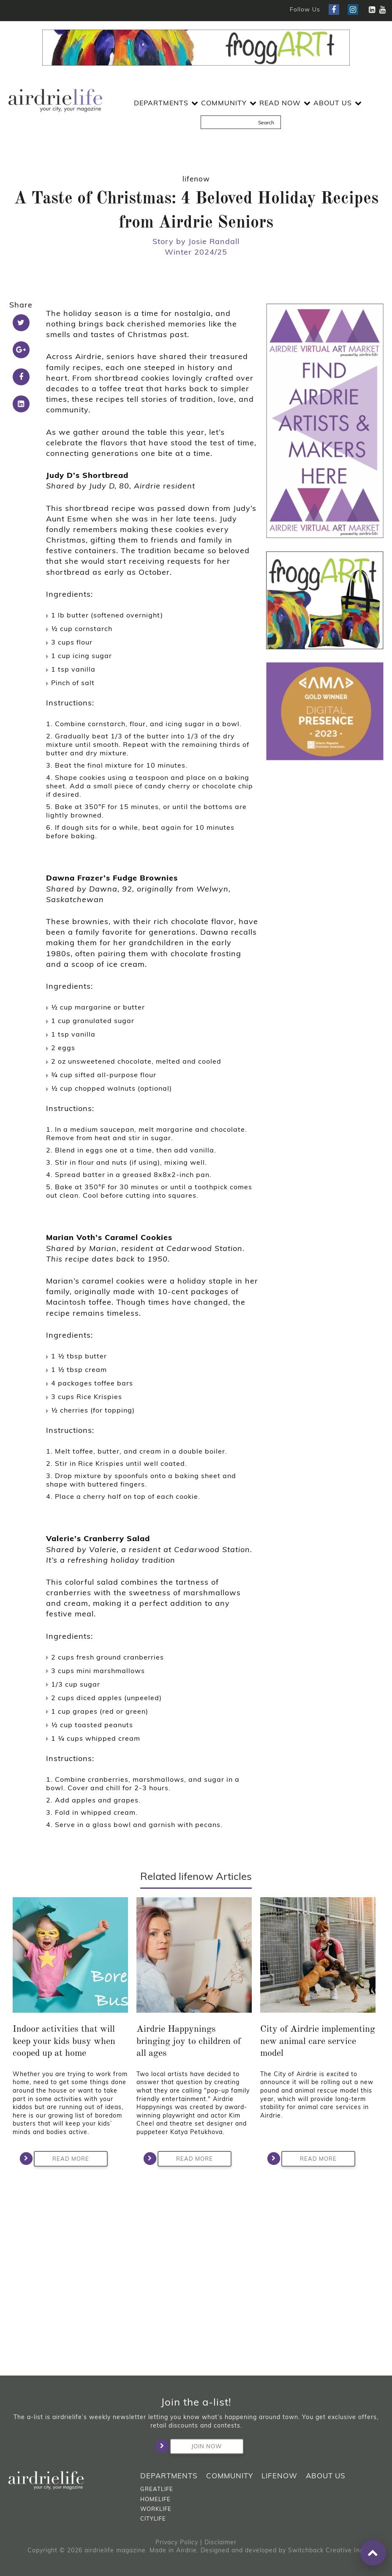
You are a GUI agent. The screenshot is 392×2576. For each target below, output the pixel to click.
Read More (61, 2346)
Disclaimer (220, 2542)
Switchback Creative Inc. (326, 2550)
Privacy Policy (176, 2542)
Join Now (196, 2446)
